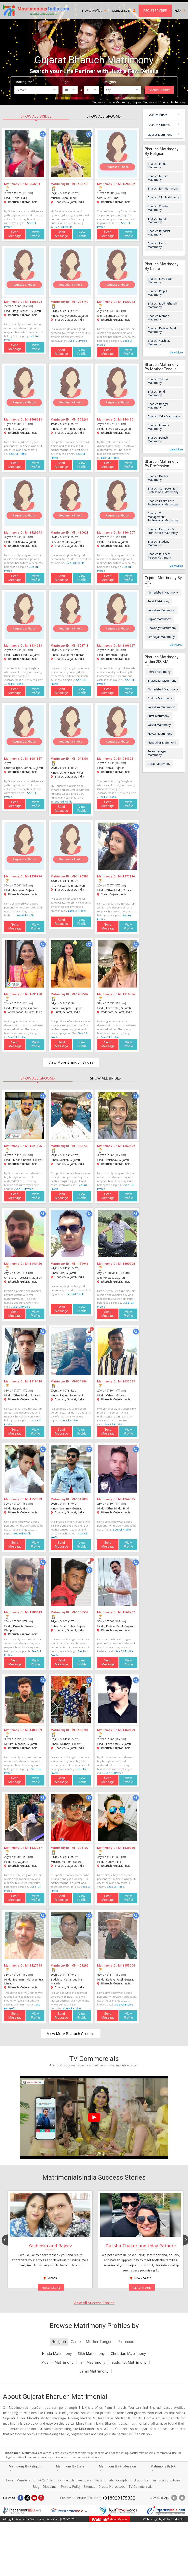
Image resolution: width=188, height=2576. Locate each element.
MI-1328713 (80, 645)
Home (9, 2480)
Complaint (123, 2480)
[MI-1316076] (117, 964)
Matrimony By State (70, 2468)
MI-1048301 (80, 758)
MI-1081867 (33, 758)
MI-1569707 (126, 1612)
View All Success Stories (94, 2302)
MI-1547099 (80, 1499)
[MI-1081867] (24, 728)
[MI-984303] (117, 728)
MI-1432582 (80, 994)
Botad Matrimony (159, 764)
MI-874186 (79, 1381)
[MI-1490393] (71, 846)
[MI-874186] (71, 1351)
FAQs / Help (46, 2480)
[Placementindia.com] (22, 2510)
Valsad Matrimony (159, 725)
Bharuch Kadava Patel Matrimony (162, 330)
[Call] (43, 134)
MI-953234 (32, 184)
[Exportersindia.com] (166, 2510)
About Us (141, 2480)
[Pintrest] (41, 2498)
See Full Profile (63, 227)
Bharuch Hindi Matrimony (156, 393)
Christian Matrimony (128, 2353)
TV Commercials (140, 2486)
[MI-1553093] (24, 1469)
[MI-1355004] (117, 1935)
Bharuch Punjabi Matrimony (158, 439)
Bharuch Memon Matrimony (158, 317)
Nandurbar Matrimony (162, 742)
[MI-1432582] (71, 964)
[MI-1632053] (117, 1351)
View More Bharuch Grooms (71, 2033)
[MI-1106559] (71, 1582)
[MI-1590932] (117, 153)
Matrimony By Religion (25, 2468)
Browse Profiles (94, 10)
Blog (36, 2486)
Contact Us (66, 2480)
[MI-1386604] (24, 271)
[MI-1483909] (24, 1700)
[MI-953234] (24, 154)
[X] (27, 2498)
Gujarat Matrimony (160, 134)
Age (65, 82)
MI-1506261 (80, 419)
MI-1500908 (126, 1263)
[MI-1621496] (24, 1115)
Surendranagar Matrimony (157, 753)
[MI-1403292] (71, 1935)
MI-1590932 (126, 184)
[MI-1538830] (117, 1817)
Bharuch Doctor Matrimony (158, 477)
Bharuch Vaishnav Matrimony (159, 342)
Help (180, 10)
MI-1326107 (80, 1848)
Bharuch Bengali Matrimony (158, 405)
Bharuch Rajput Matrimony (157, 292)
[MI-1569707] (117, 1582)
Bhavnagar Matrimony (162, 628)
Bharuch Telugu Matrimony (158, 381)
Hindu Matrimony (57, 2353)
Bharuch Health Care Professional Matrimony (163, 502)
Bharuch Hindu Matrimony (157, 165)
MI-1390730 (80, 1146)
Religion (110, 82)
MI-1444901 (126, 419)
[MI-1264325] (117, 1469)
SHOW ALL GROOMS (104, 116)
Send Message (14, 234)
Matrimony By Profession (117, 2468)
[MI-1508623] (24, 389)
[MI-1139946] (71, 1233)
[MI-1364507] (117, 502)
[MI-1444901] (117, 389)
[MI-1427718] (24, 1935)
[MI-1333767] (24, 1817)
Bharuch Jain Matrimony (163, 188)
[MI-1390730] (71, 1115)
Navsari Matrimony (160, 733)
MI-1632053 (126, 1381)
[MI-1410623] (71, 502)
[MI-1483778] (71, 154)
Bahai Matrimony (93, 2371)
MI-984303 (125, 758)
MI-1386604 (33, 302)
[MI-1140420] (24, 1233)
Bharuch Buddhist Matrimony (159, 232)
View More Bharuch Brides (70, 1062)
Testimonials (103, 2480)
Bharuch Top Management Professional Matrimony (163, 516)
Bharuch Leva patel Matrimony (160, 280)
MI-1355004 (126, 1965)
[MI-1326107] (71, 1817)
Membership (25, 2480)
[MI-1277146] (117, 846)
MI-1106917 (126, 645)
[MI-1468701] (71, 1700)
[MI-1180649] (24, 1582)
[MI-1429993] (24, 502)
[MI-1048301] (71, 728)
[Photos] (89, 1331)
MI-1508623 (33, 419)
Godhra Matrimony (160, 698)
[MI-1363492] (117, 1115)
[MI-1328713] (71, 615)
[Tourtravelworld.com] (118, 2510)
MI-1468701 (80, 1730)
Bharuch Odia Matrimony (164, 416)
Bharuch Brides (157, 115)
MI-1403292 (80, 1965)
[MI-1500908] (117, 1233)
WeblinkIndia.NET (174, 2519)
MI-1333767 (33, 1848)
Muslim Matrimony (57, 2362)
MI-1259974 (33, 876)
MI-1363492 (126, 1146)
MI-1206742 (80, 302)
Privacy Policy (71, 2486)
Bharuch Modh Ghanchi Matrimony (163, 305)
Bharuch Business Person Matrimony (159, 555)
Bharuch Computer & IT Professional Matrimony (163, 490)
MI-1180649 (33, 1612)
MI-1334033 (33, 645)
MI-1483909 (33, 1730)
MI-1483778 (80, 184)
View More (176, 352)
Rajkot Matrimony (159, 619)
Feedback (84, 2480)
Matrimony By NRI (163, 2468)
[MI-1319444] (24, 1351)
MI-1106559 (80, 1612)
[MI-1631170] (24, 964)
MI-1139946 (80, 1263)
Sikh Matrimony (91, 2353)
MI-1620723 (126, 302)
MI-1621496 (33, 1146)
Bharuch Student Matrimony (158, 543)
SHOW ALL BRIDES (36, 116)
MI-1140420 (33, 1263)
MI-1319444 (33, 1381)
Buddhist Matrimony (128, 2362)
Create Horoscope (112, 2486)
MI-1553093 (33, 1499)
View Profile (35, 234)
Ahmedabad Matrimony (163, 592)
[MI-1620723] (117, 271)
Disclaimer (50, 2486)
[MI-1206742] (71, 271)
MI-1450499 (126, 1730)
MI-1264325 (126, 1499)
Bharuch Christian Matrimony (159, 208)
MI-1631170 (33, 994)
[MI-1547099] (71, 1469)
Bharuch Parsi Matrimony (156, 245)
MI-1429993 (33, 532)
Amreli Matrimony (159, 672)
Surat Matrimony (158, 601)
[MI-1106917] (117, 615)
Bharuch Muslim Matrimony (158, 177)
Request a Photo (117, 167)
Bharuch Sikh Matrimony (163, 197)
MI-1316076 (126, 994)
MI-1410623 (80, 532)
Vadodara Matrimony (161, 610)
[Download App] (174, 2498)
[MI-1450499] (117, 1700)
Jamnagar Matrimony (161, 637)
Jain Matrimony (92, 2362)
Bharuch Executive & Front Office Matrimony (163, 531)
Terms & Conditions (166, 2480)
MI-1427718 (33, 1965)
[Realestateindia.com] (70, 2510)
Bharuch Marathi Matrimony (158, 427)
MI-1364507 (126, 532)
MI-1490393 (80, 876)
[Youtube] (34, 2498)
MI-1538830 (126, 1848)
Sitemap (90, 2486)
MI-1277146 (126, 876)
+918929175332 (118, 2498)
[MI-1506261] (71, 389)
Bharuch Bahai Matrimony (157, 220)
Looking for (23, 82)
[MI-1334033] (24, 615)
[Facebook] (20, 2498)
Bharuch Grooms (159, 125)
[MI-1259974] (24, 846)
